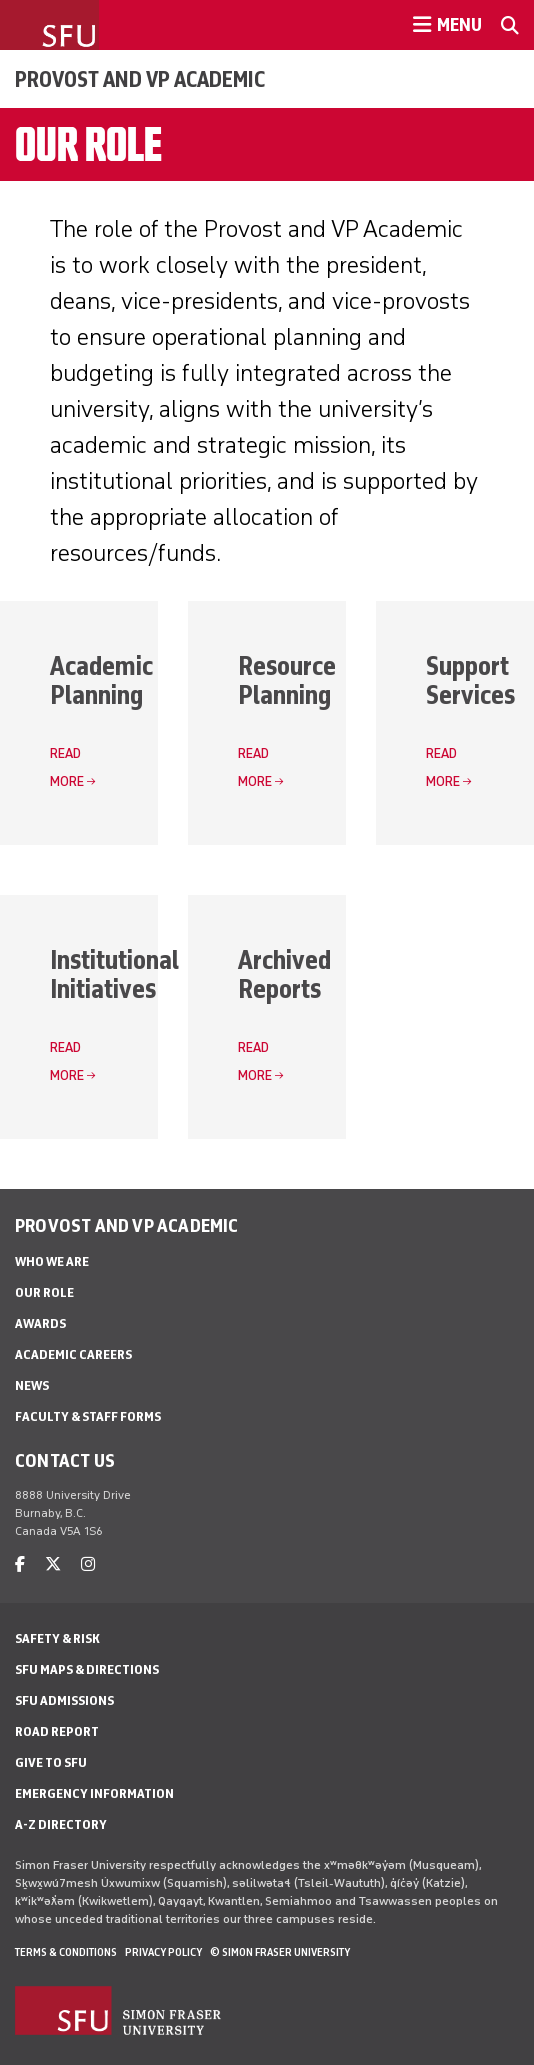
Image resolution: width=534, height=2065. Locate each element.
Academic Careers (73, 1354)
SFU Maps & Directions (87, 1669)
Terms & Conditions (66, 1952)
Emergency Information (94, 1793)
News (32, 1385)
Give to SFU (51, 1762)
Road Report (57, 1731)
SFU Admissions (64, 1700)
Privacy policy (163, 1952)
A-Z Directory (61, 1824)
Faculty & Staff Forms (88, 1416)
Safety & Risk (57, 1638)
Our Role (44, 1292)
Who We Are (52, 1261)
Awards (40, 1323)
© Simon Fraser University (280, 1952)
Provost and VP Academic (140, 79)
